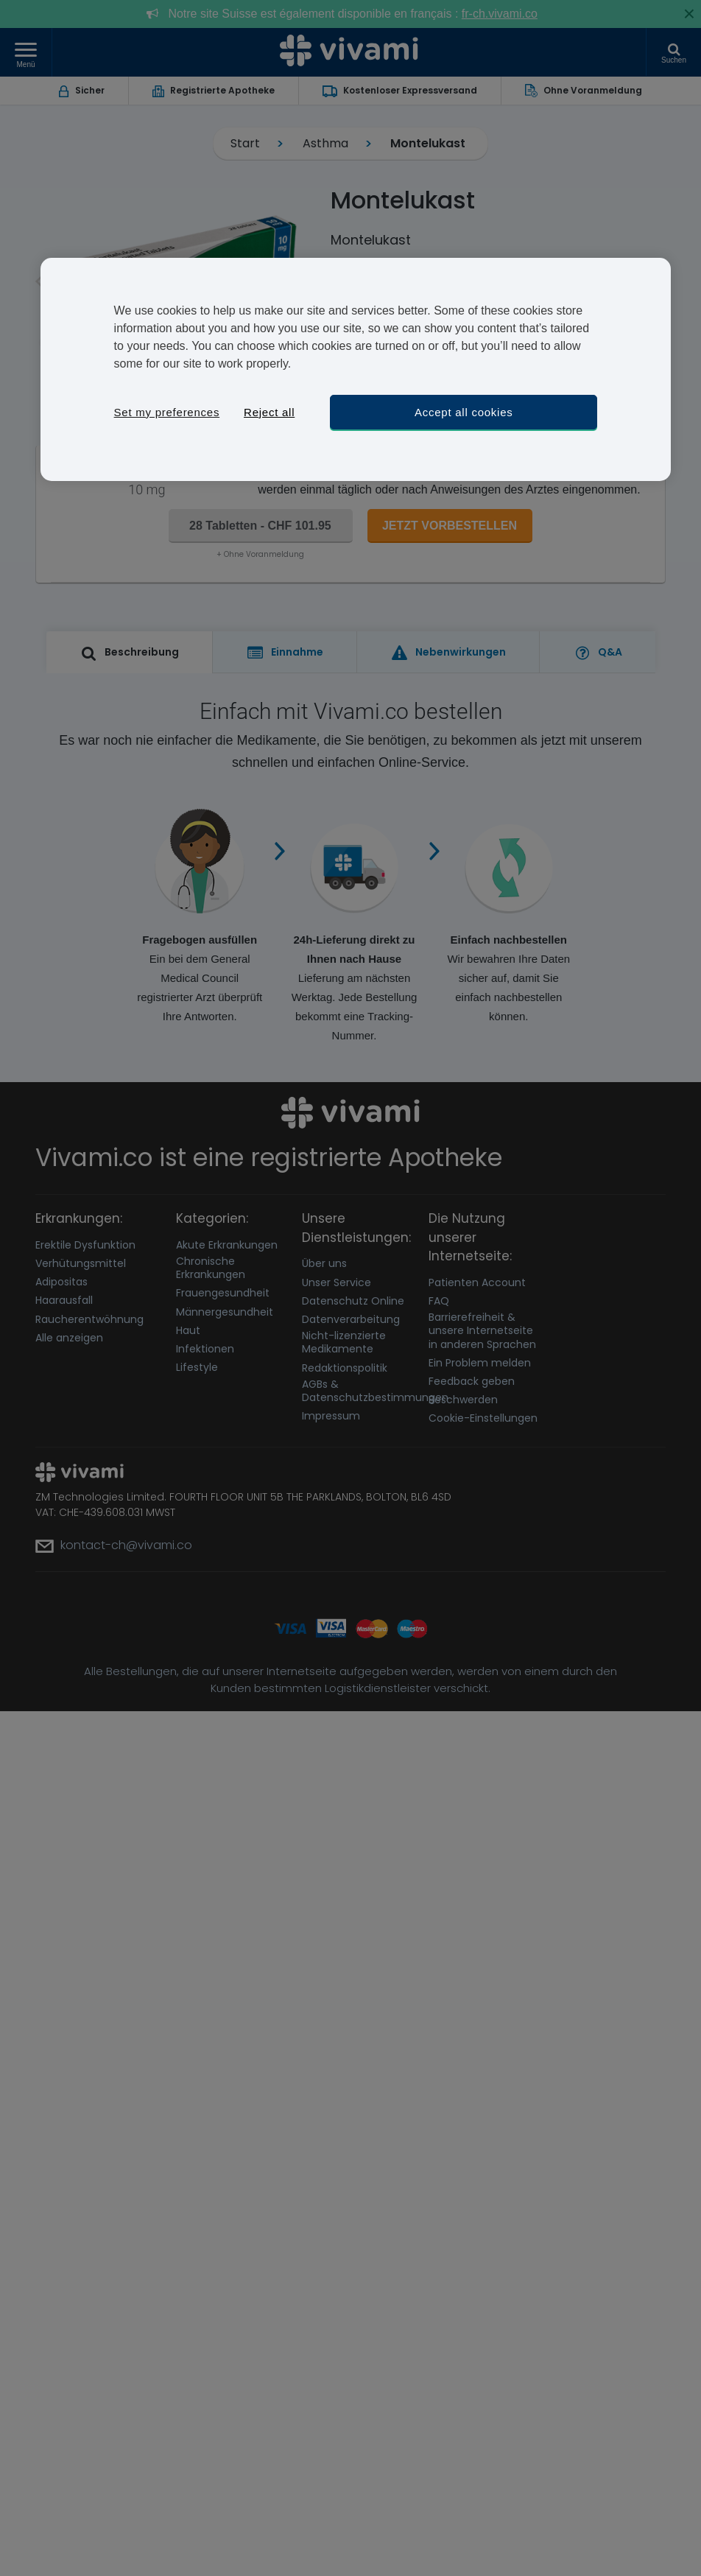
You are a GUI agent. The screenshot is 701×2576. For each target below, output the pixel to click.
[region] (356, 369)
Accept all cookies (464, 412)
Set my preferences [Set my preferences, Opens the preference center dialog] (167, 412)
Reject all (269, 412)
